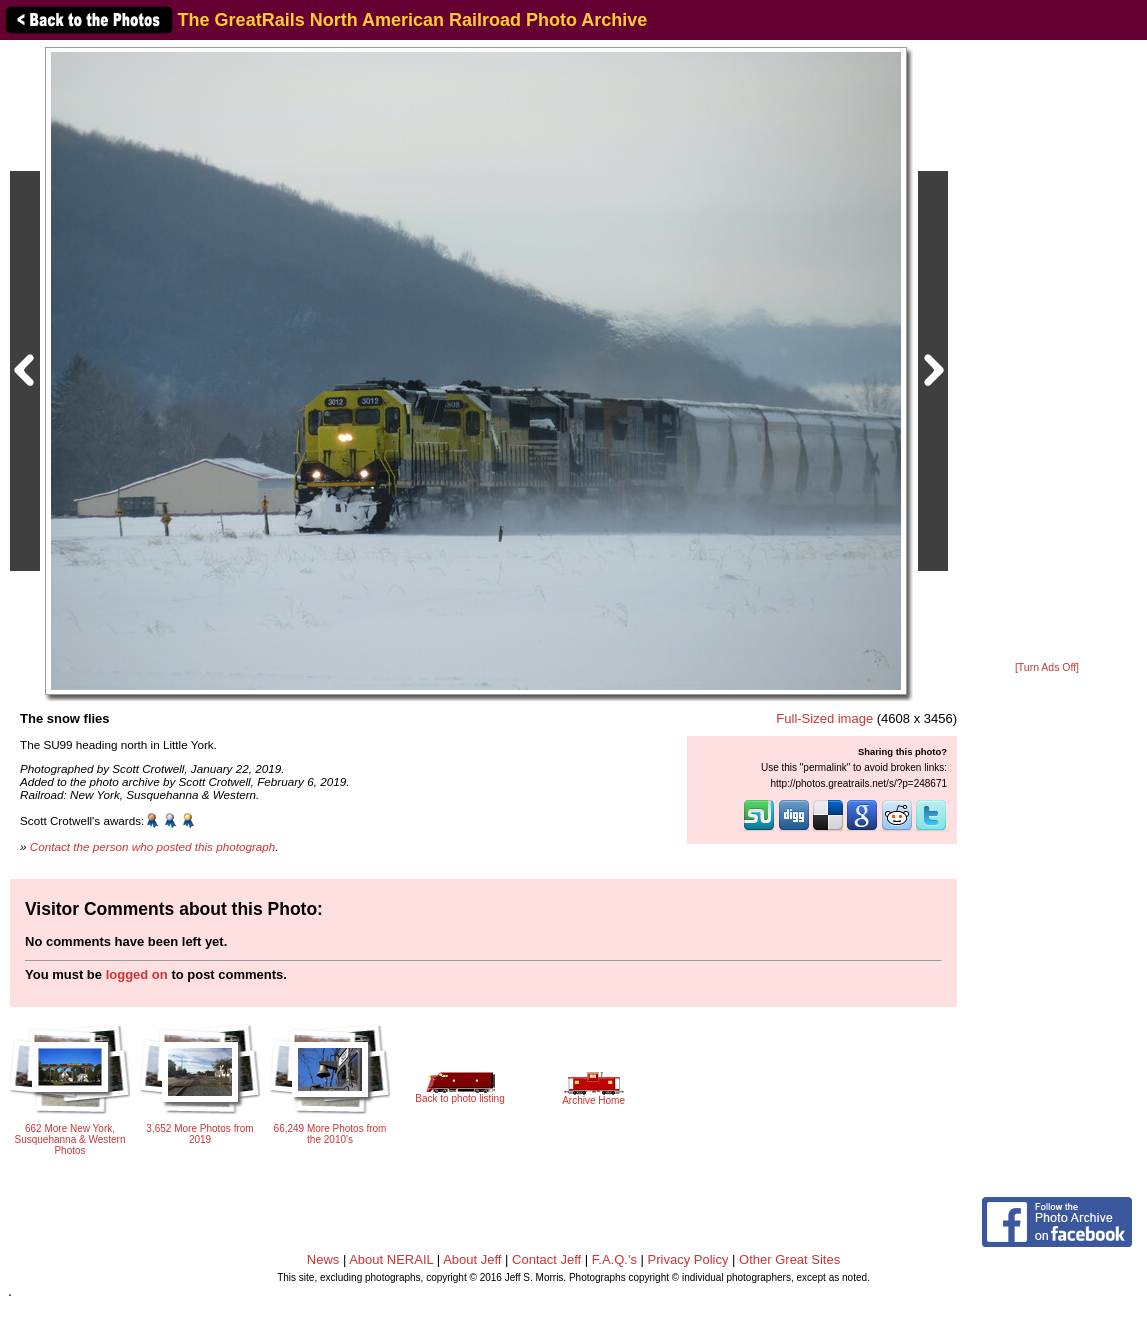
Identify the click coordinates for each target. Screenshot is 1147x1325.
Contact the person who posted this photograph (153, 846)
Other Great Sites (789, 1259)
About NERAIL (391, 1259)
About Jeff (472, 1259)
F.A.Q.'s (614, 1259)
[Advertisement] (1047, 352)
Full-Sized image (824, 718)
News (323, 1259)
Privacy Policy (688, 1259)
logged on (137, 974)
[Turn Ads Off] (1047, 667)
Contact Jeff (546, 1259)
